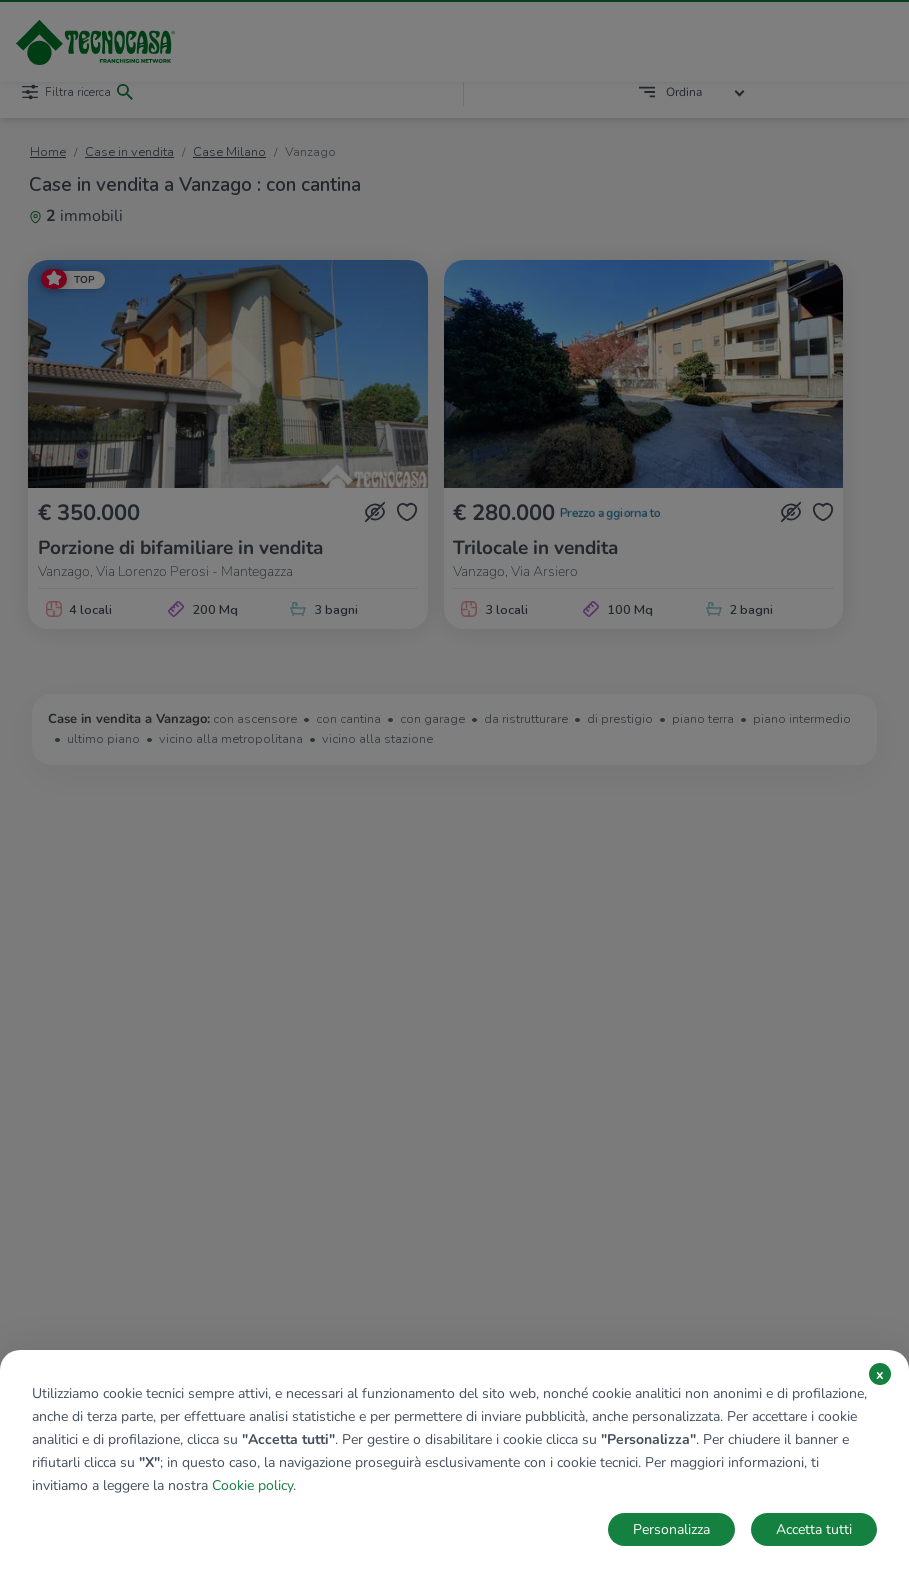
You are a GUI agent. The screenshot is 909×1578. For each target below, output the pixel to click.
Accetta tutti (814, 1529)
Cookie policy (252, 1485)
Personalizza (671, 1529)
